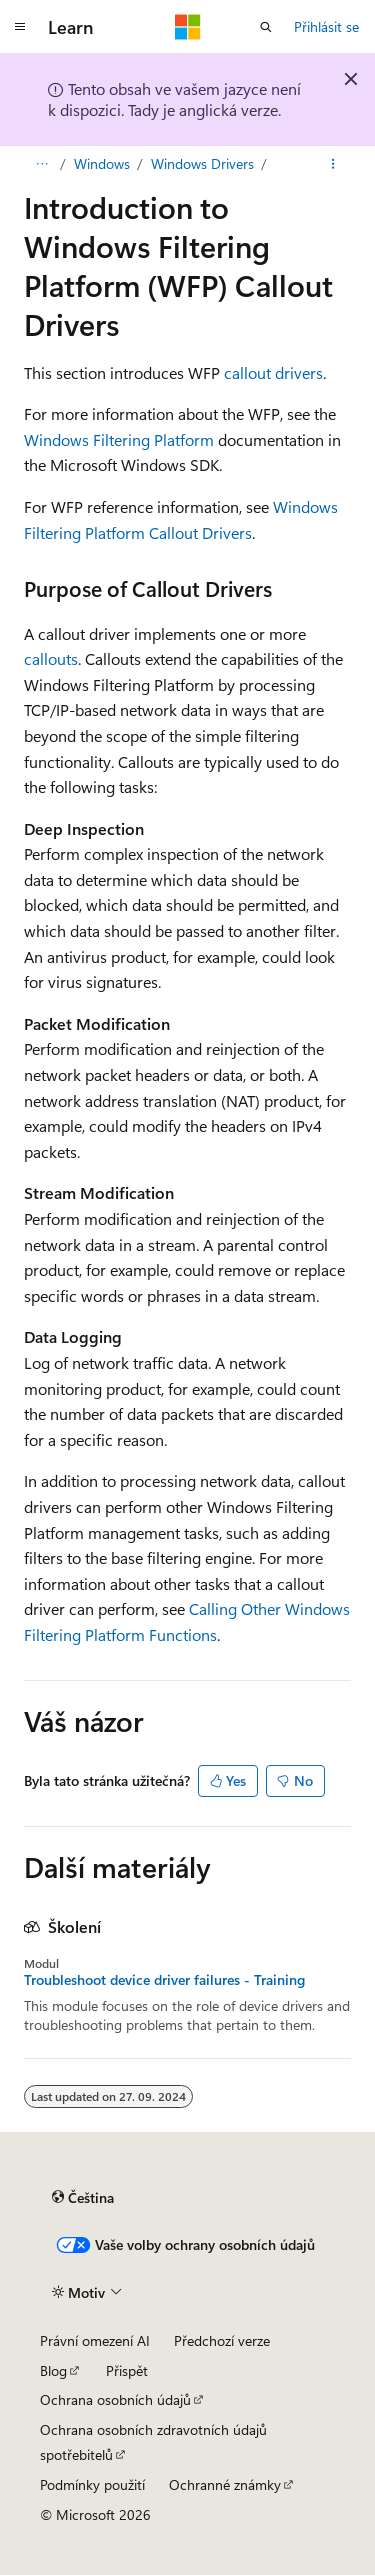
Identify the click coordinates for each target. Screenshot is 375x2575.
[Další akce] (333, 164)
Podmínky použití (92, 2484)
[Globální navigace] (20, 27)
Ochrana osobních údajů (115, 2399)
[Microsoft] (188, 27)
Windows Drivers (202, 163)
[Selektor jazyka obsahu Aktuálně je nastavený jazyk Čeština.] (83, 2197)
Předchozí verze (222, 2340)
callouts (51, 658)
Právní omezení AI (95, 2340)
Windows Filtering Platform (119, 439)
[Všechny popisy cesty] (41, 164)
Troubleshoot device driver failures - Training (164, 1980)
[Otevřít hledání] (266, 27)
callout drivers (273, 372)
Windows (102, 163)
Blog (53, 2370)
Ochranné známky (225, 2484)
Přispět (127, 2370)
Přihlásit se (326, 26)
